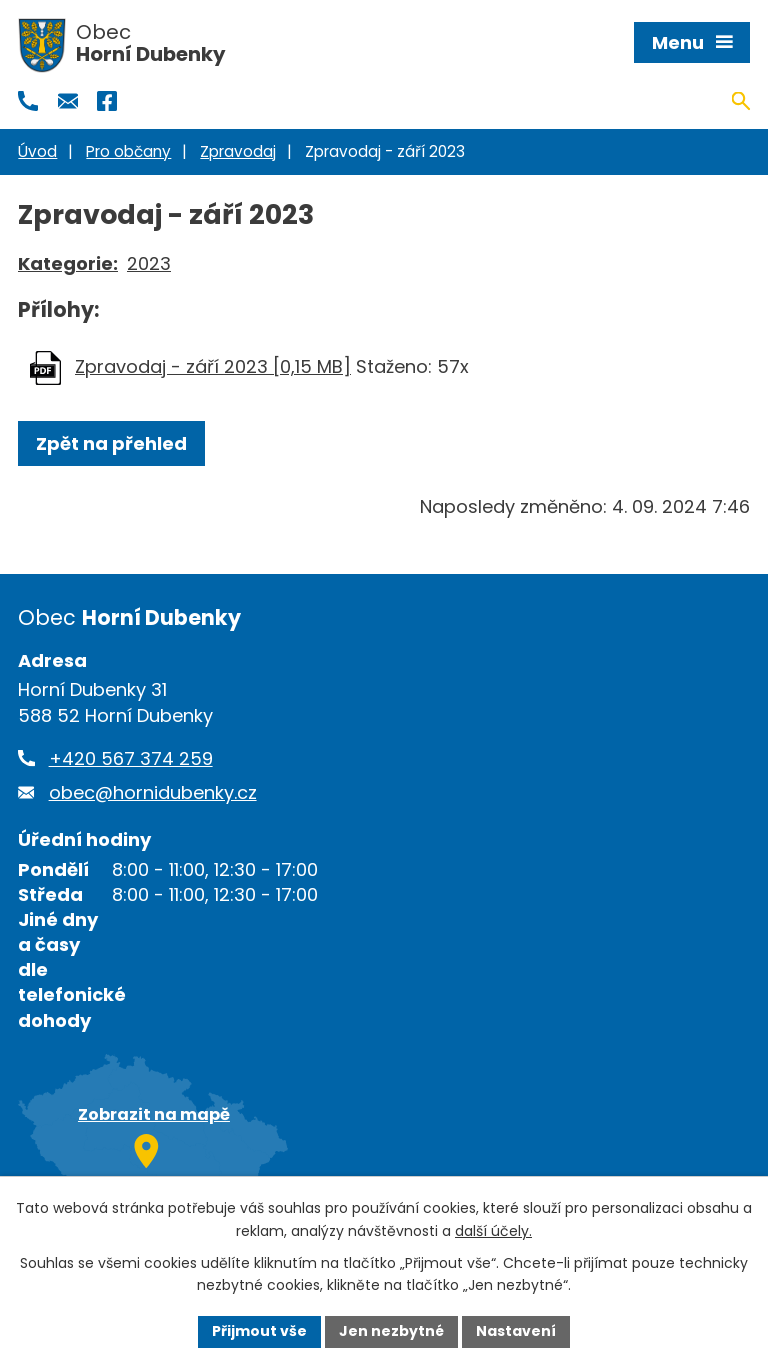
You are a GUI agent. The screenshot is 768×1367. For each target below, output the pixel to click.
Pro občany (128, 151)
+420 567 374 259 (131, 758)
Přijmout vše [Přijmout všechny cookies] (259, 1331)
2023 (149, 263)
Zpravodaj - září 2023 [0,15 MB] (213, 366)
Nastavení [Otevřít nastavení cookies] (516, 1331)
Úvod (37, 151)
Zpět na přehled (111, 443)
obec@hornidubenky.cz (153, 792)
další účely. (493, 1231)
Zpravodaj (238, 151)
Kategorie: (68, 263)
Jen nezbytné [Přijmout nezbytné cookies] (391, 1331)
